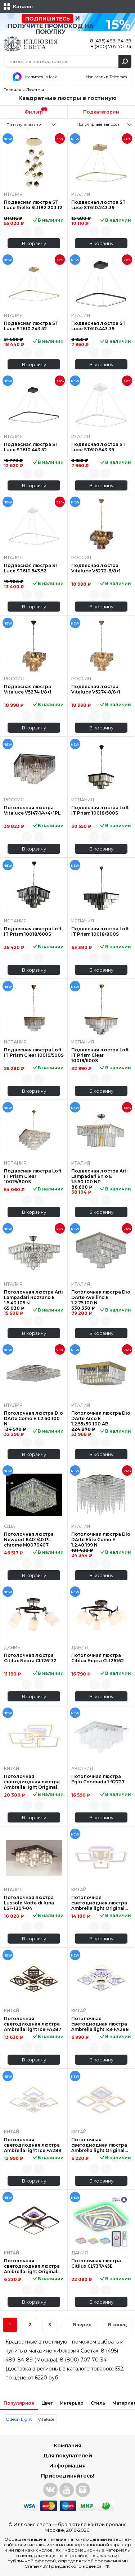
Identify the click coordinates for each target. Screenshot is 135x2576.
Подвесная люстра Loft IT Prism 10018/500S (100, 810)
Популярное (19, 2403)
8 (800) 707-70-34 (110, 46)
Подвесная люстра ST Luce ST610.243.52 (31, 326)
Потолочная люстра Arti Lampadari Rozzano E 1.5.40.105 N (33, 1297)
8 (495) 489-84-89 (110, 40)
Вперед (82, 2324)
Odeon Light (19, 2419)
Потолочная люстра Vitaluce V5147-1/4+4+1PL (32, 810)
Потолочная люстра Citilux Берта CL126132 (30, 1658)
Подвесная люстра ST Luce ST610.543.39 (98, 447)
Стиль (98, 2403)
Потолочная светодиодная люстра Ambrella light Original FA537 (32, 1782)
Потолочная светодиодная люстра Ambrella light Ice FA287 (32, 2024)
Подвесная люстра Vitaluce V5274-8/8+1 (95, 689)
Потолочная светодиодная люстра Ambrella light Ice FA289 (32, 2145)
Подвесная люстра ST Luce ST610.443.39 (98, 326)
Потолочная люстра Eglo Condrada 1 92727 (98, 1779)
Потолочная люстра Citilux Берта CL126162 (97, 1658)
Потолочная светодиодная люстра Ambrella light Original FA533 (99, 1903)
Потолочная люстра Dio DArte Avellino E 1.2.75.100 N (100, 1297)
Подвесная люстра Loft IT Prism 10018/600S (33, 931)
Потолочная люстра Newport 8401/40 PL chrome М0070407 (29, 1539)
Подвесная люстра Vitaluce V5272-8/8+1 (96, 568)
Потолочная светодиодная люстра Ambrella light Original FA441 (99, 2145)
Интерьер (72, 2403)
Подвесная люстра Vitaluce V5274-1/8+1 (27, 689)
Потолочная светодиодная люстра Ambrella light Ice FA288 (100, 2024)
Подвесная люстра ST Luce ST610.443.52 (31, 447)
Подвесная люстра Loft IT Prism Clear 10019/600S (100, 1055)
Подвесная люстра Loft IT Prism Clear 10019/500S (34, 1052)
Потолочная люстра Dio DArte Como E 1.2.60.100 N (33, 1418)
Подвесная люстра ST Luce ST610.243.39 (98, 204)
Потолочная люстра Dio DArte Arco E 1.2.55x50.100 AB (100, 1418)
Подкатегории (101, 112)
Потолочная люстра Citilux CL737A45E (96, 2263)
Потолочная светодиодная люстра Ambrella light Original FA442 (32, 2266)
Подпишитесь (47, 18)
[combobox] (33, 124)
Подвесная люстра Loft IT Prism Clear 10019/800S (33, 1176)
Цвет (47, 2403)
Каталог (23, 6)
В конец (117, 2324)
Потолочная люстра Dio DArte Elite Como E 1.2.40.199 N (100, 1539)
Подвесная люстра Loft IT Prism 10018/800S (100, 931)
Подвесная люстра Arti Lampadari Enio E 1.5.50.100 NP (99, 1176)
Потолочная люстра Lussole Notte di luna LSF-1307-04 (29, 1903)
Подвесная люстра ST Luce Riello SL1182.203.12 (33, 204)
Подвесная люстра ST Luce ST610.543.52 (31, 568)
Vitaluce (46, 2419)
